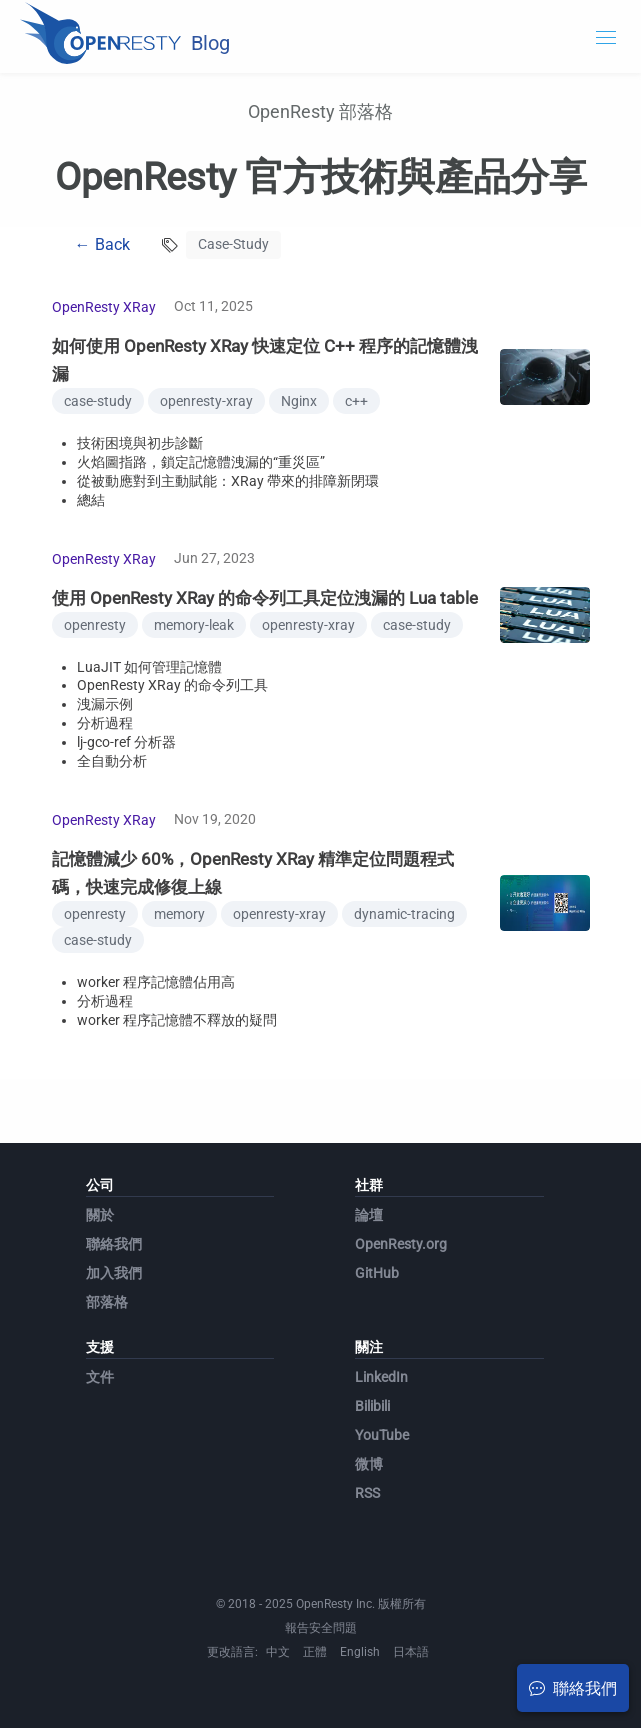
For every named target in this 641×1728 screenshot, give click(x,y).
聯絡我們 (114, 1244)
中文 (278, 1652)
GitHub (377, 1273)
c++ (356, 401)
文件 (100, 1377)
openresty (95, 625)
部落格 (107, 1302)
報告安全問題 (321, 1628)
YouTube (382, 1435)
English (360, 1652)
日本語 (411, 1652)
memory (179, 914)
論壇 (369, 1215)
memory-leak (194, 625)
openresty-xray (206, 401)
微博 (369, 1464)
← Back (102, 244)
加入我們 (114, 1273)
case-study (98, 401)
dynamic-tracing (404, 914)
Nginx (299, 401)
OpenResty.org (401, 1244)
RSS (367, 1493)
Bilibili (372, 1406)
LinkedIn (381, 1377)
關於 (100, 1215)
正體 (315, 1652)
